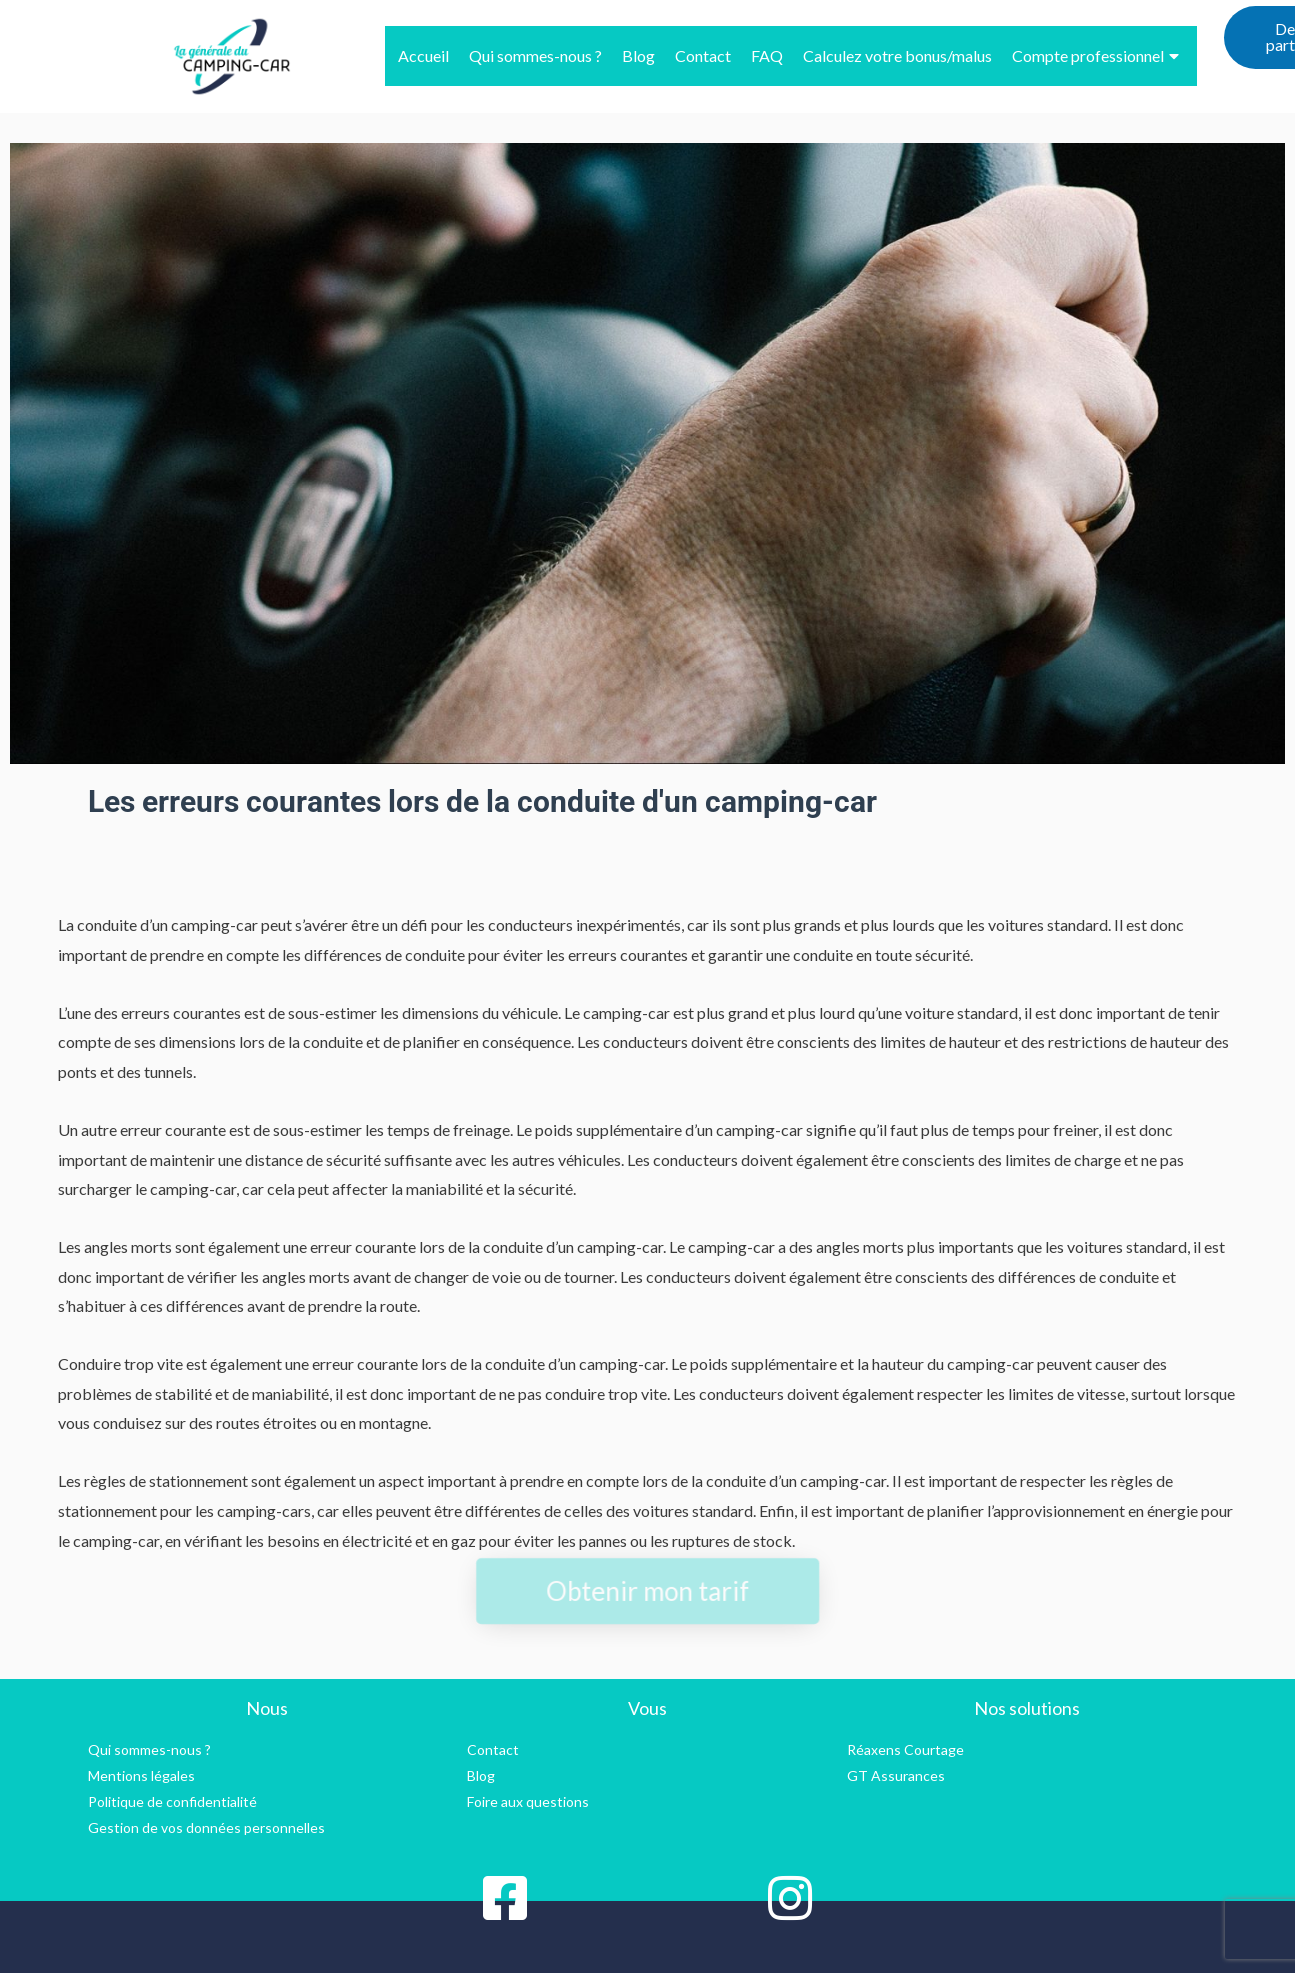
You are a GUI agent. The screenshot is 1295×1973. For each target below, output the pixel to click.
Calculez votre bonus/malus (897, 55)
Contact (703, 55)
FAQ (767, 55)
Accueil (423, 55)
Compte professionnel (1095, 55)
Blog (638, 55)
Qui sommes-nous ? (535, 55)
